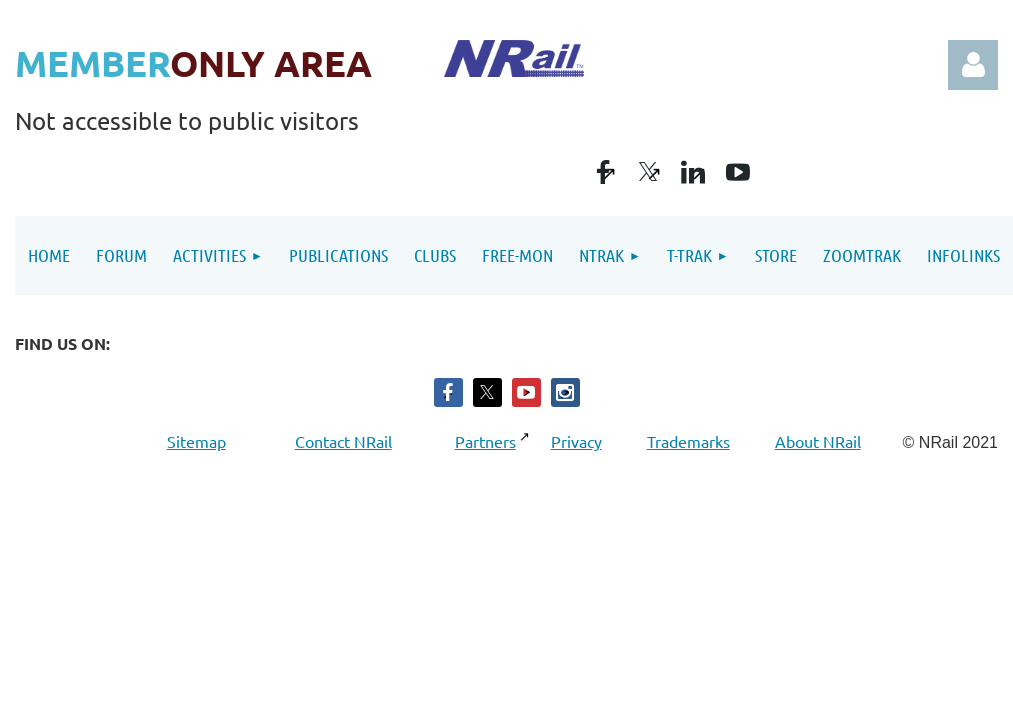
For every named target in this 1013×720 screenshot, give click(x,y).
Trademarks (688, 441)
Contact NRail (343, 441)
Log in (973, 65)
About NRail (818, 441)
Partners (487, 441)
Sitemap (199, 441)
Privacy (576, 441)
